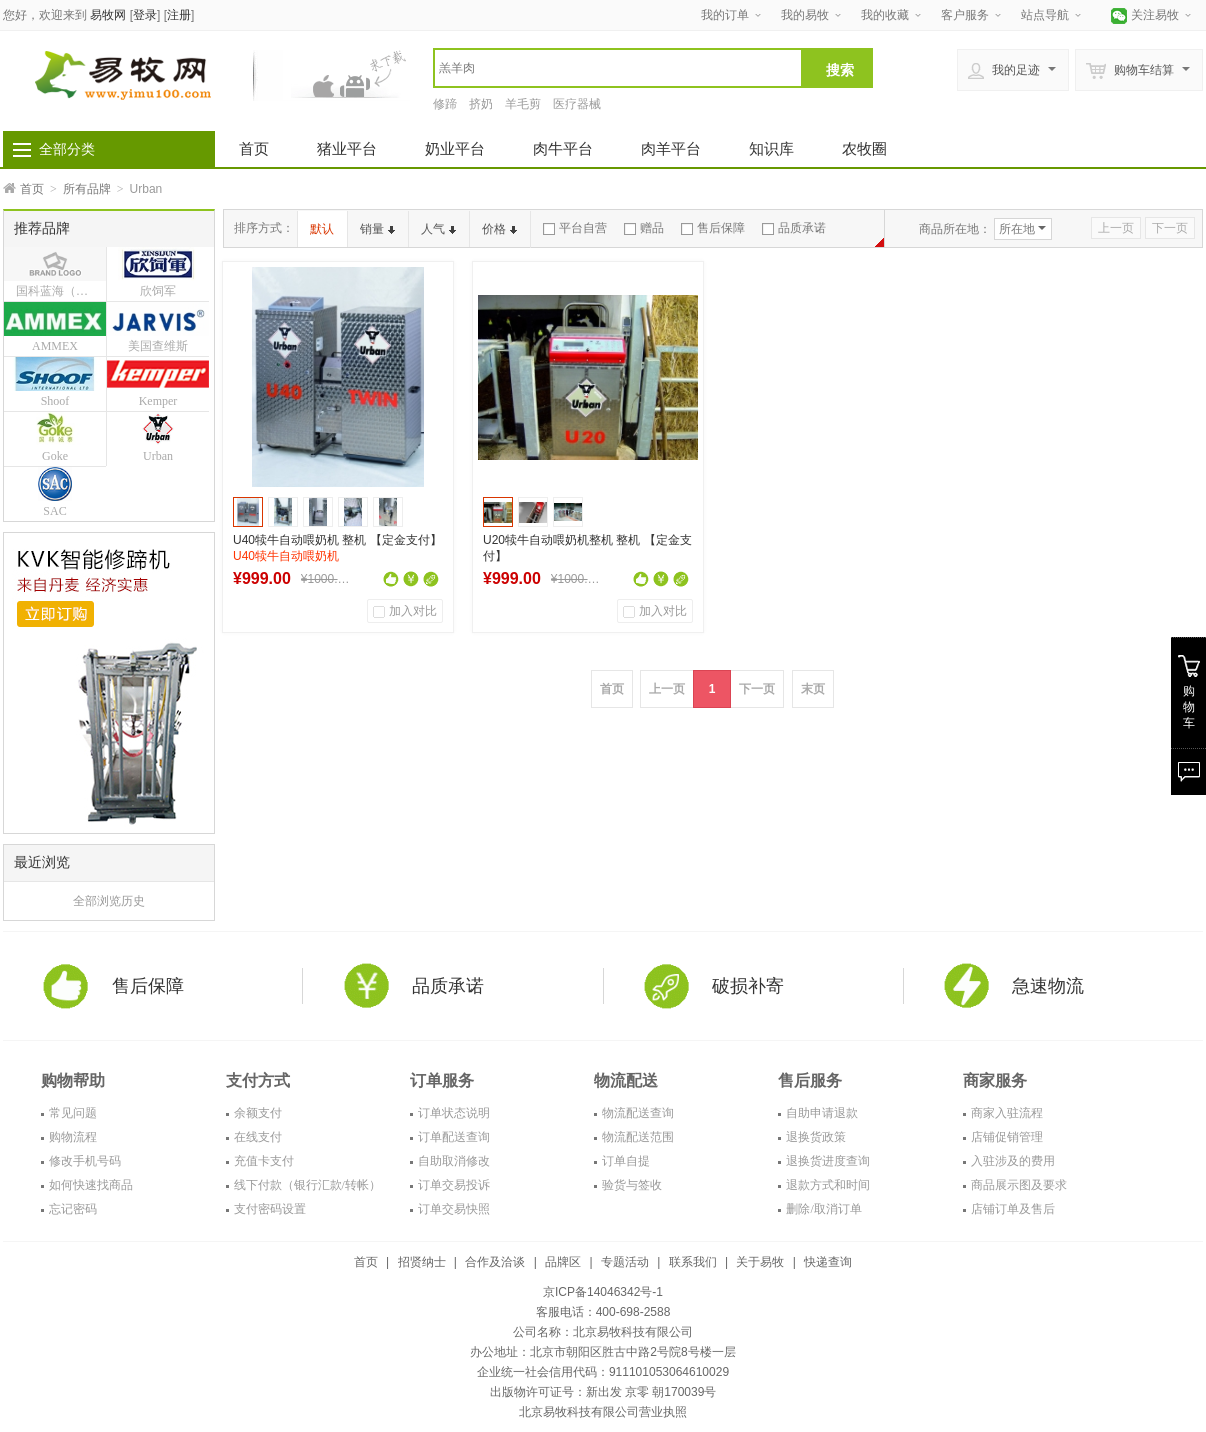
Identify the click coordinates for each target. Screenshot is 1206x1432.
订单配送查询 (454, 1137)
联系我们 (693, 1262)
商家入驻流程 (1007, 1113)
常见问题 (73, 1113)
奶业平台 (455, 148)
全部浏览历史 (109, 901)
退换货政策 (816, 1137)
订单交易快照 (454, 1209)
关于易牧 (760, 1262)
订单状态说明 (454, 1113)
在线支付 (258, 1137)
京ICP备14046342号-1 (603, 1292)
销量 (377, 229)
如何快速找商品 (91, 1185)
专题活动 (625, 1262)
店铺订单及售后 (1013, 1209)
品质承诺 (794, 228)
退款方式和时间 (828, 1185)
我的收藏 (885, 15)
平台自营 (575, 228)
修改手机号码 (85, 1161)
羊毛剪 (523, 104)
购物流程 (73, 1137)
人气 (438, 229)
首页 (254, 148)
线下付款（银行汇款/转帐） (307, 1185)
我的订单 (725, 15)
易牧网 (108, 15)
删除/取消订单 (823, 1209)
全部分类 (67, 149)
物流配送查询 (638, 1113)
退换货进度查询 (828, 1161)
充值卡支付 (264, 1161)
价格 (499, 229)
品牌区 (563, 1262)
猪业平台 (347, 148)
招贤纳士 (422, 1262)
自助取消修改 (454, 1161)
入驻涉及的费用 (1013, 1161)
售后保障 (713, 228)
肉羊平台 (671, 148)
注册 (179, 15)
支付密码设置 (270, 1209)
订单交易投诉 (454, 1185)
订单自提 (626, 1161)
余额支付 (258, 1113)
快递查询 (828, 1262)
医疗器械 (577, 104)
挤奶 (481, 104)
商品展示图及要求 (1019, 1185)
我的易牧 (805, 15)
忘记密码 (73, 1209)
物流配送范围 (638, 1137)
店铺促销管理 (1007, 1137)
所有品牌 (87, 189)
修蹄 (445, 104)
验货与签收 (632, 1185)
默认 (322, 229)
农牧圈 (864, 148)
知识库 (771, 148)
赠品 (644, 228)
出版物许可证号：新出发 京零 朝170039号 (603, 1392)
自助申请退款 (822, 1113)
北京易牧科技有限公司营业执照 (603, 1412)
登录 (145, 15)
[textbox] (618, 68)
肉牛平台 (563, 148)
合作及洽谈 (495, 1262)
